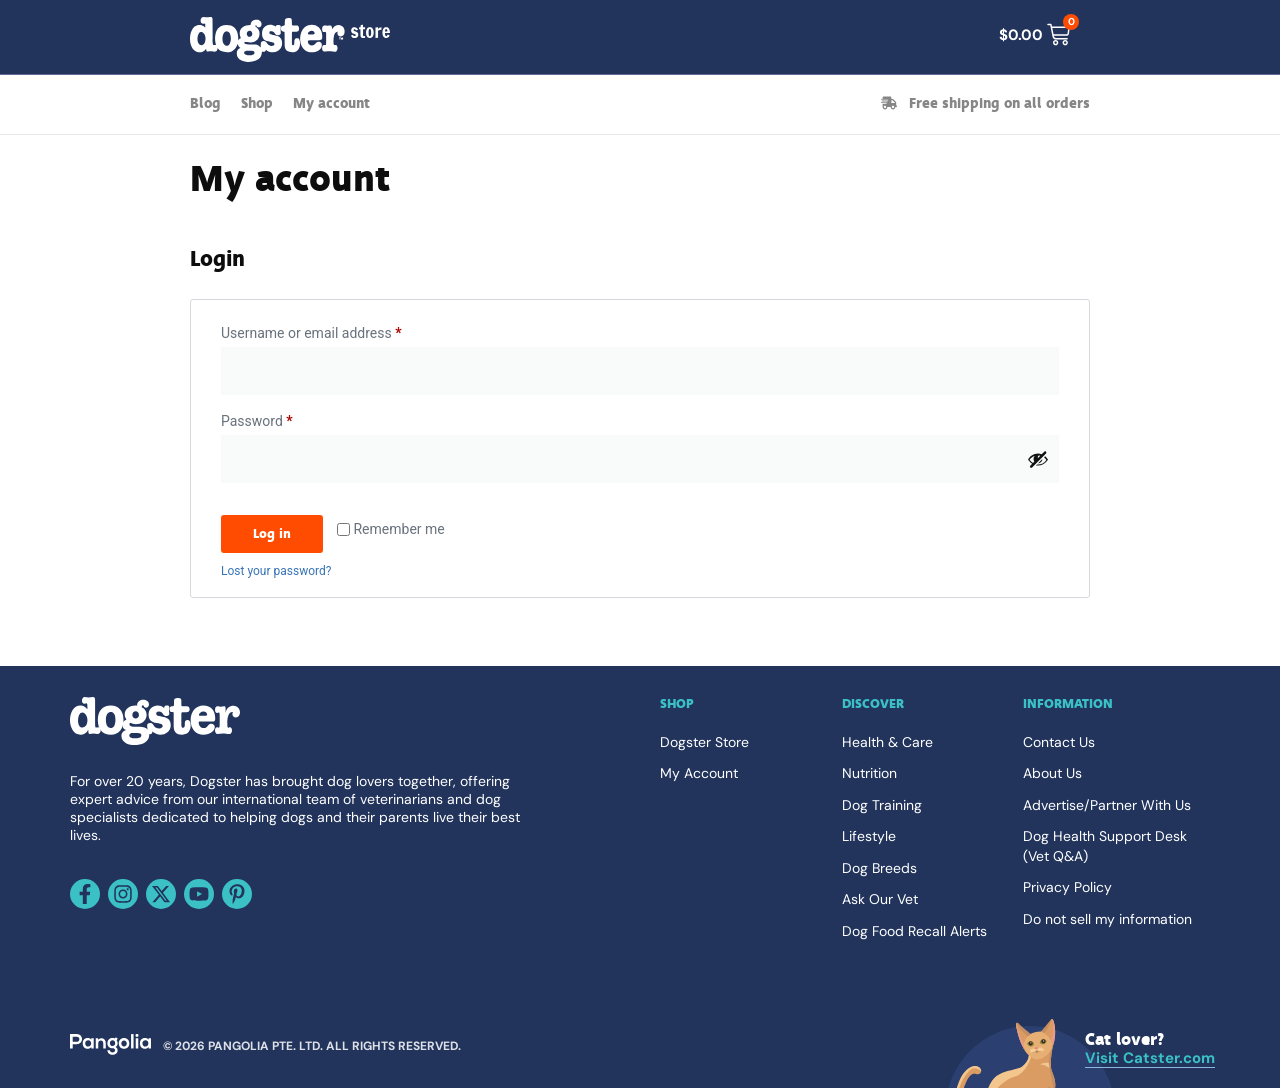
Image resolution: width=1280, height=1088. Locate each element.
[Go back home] (155, 741)
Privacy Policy (1067, 887)
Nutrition (869, 773)
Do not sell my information (1107, 919)
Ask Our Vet (880, 899)
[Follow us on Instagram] (123, 894)
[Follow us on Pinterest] (237, 894)
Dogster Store (704, 742)
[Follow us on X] (161, 894)
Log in (272, 533)
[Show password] (1038, 459)
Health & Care (887, 742)
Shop (257, 103)
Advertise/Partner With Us (1107, 805)
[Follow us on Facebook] (85, 894)
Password (284, 418)
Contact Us (1059, 742)
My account (331, 103)
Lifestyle (869, 836)
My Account (699, 773)
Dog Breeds (879, 868)
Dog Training (882, 805)
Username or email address (338, 330)
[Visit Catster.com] (1150, 1049)
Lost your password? (276, 571)
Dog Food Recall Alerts (914, 931)
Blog (205, 103)
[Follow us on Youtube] (199, 894)
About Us (1052, 773)
